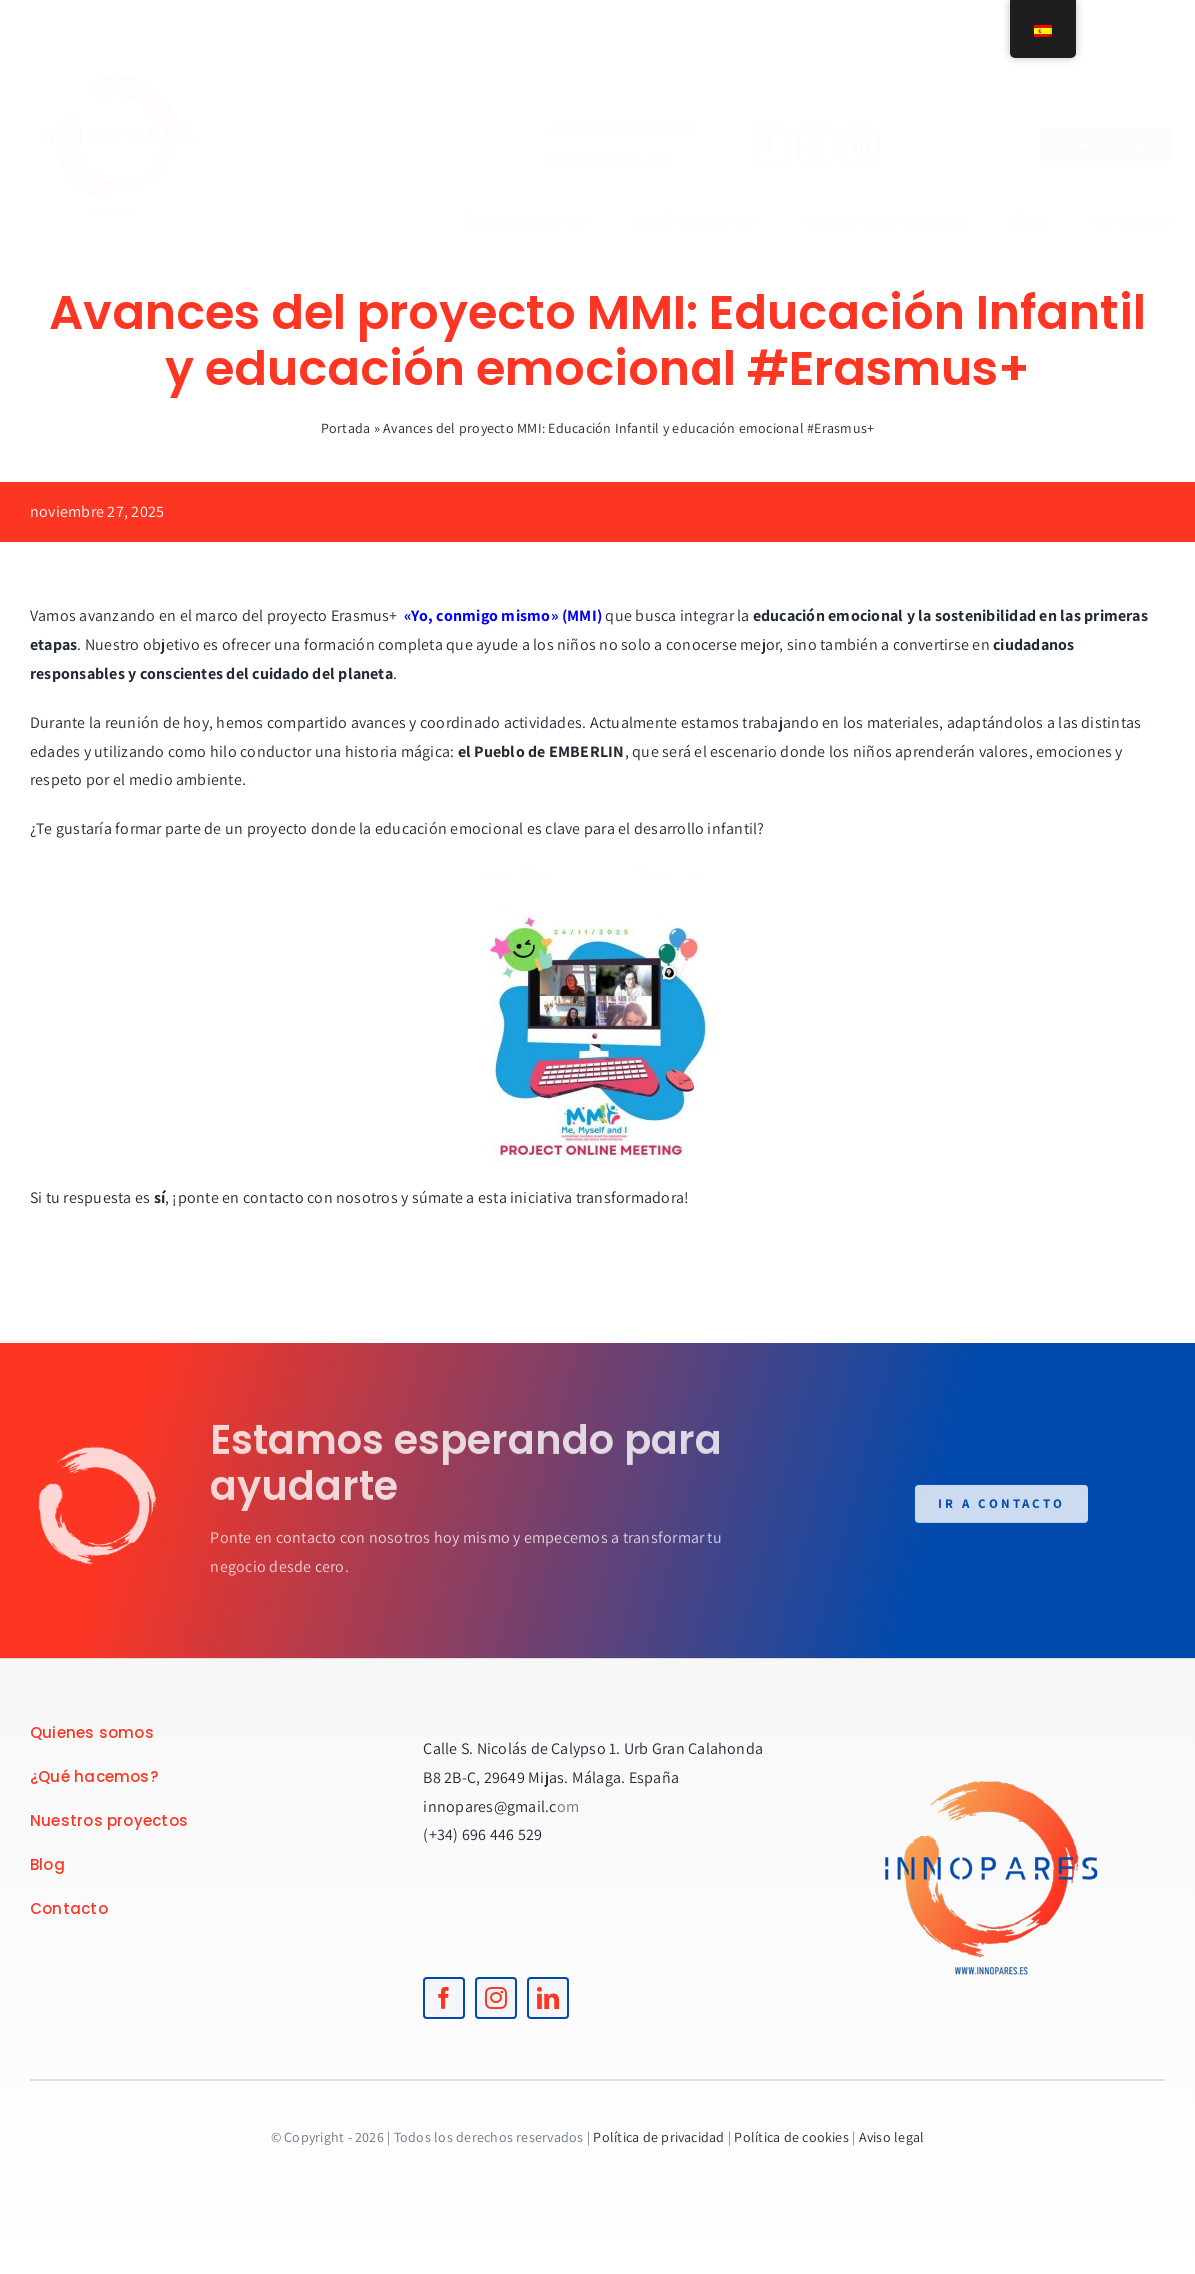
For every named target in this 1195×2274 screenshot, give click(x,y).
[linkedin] (846, 145)
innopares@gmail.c (489, 1806)
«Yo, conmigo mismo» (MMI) (503, 615)
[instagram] (800, 145)
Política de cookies (791, 2137)
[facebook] (754, 145)
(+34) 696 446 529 (594, 161)
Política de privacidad (658, 2137)
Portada (346, 428)
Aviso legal (892, 2137)
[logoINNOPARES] (133, 37)
